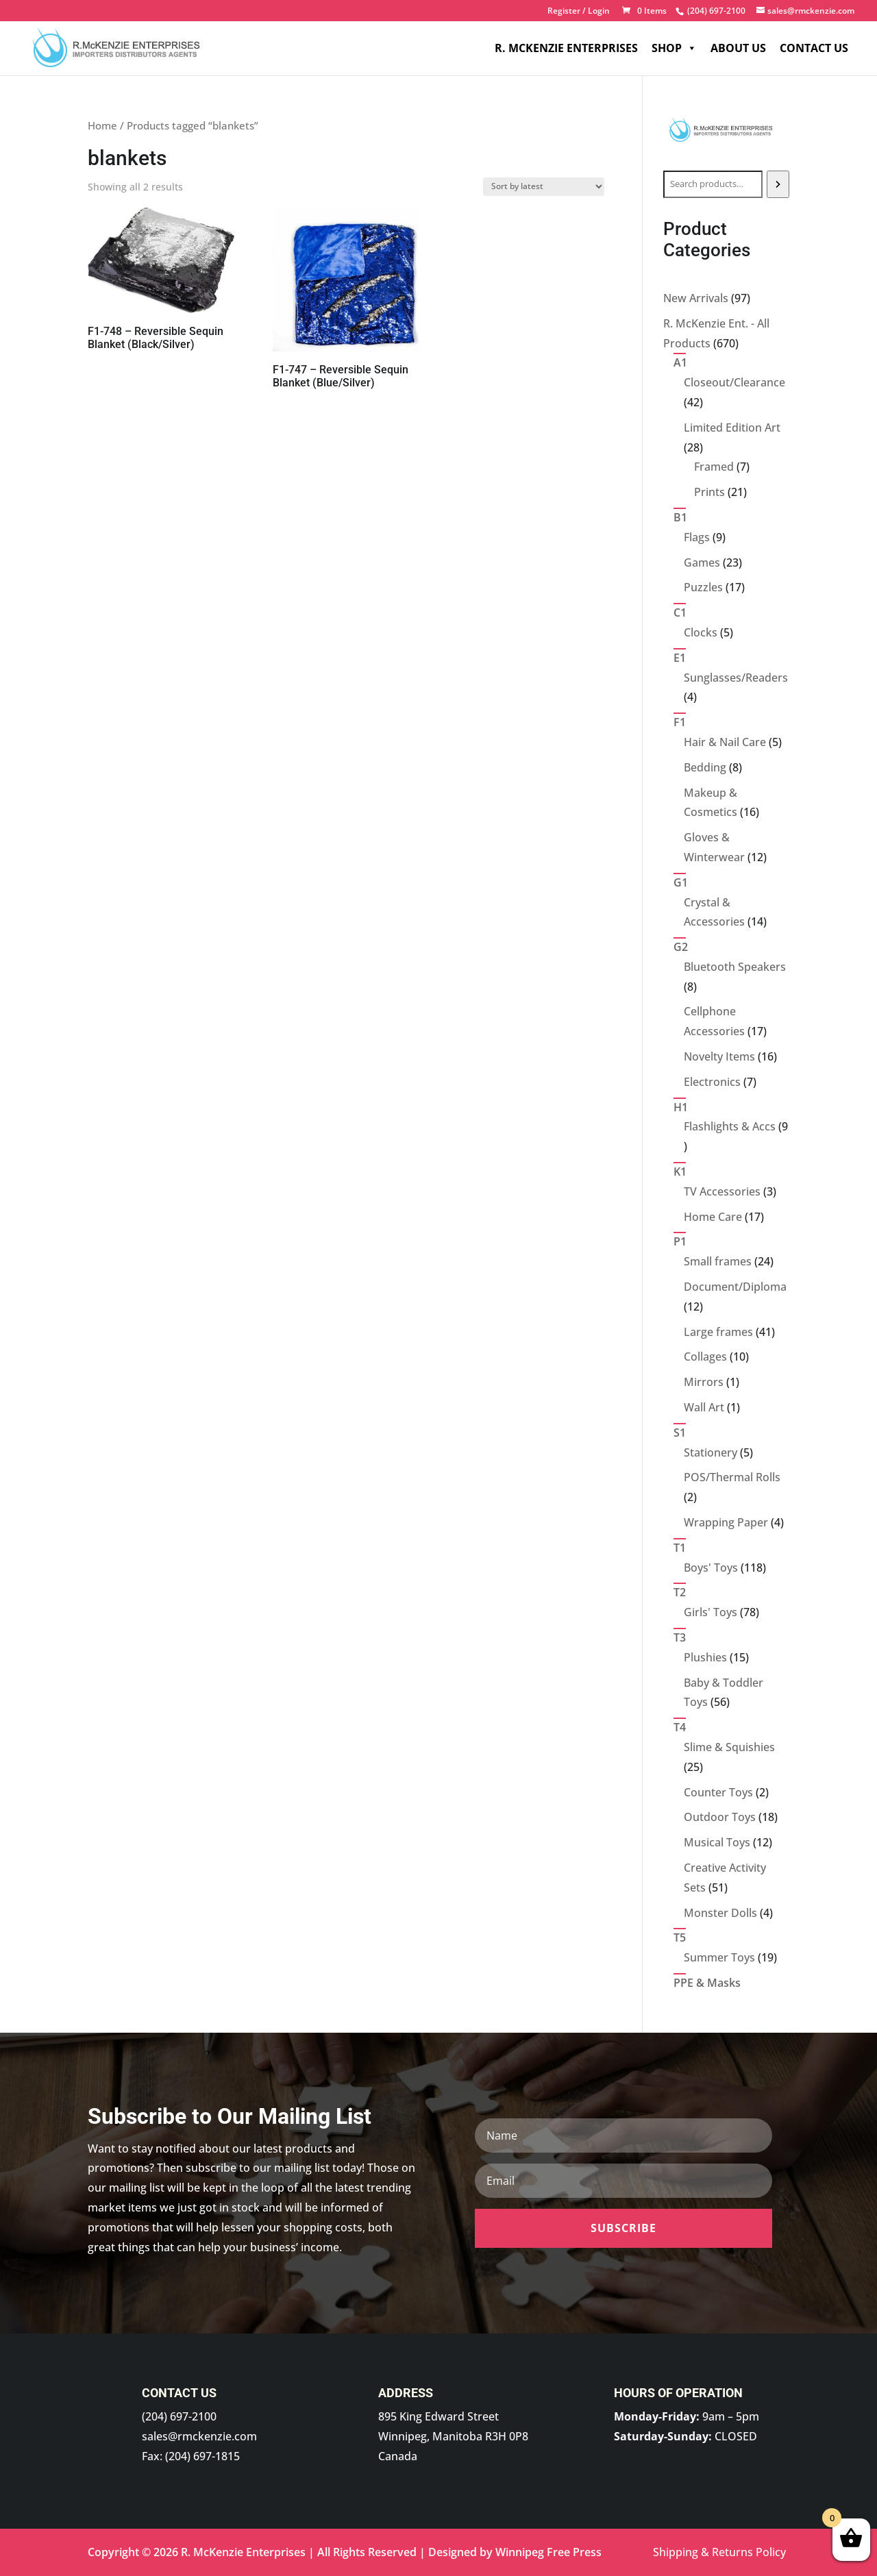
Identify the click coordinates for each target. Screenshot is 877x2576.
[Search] (778, 184)
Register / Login (578, 11)
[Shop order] (543, 186)
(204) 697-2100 (179, 2416)
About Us (738, 47)
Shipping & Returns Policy (719, 2552)
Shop (674, 48)
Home (102, 125)
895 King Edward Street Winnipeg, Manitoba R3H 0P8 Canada (453, 2436)
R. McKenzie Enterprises (566, 47)
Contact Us (814, 47)
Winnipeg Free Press (548, 2552)
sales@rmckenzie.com (199, 2436)
